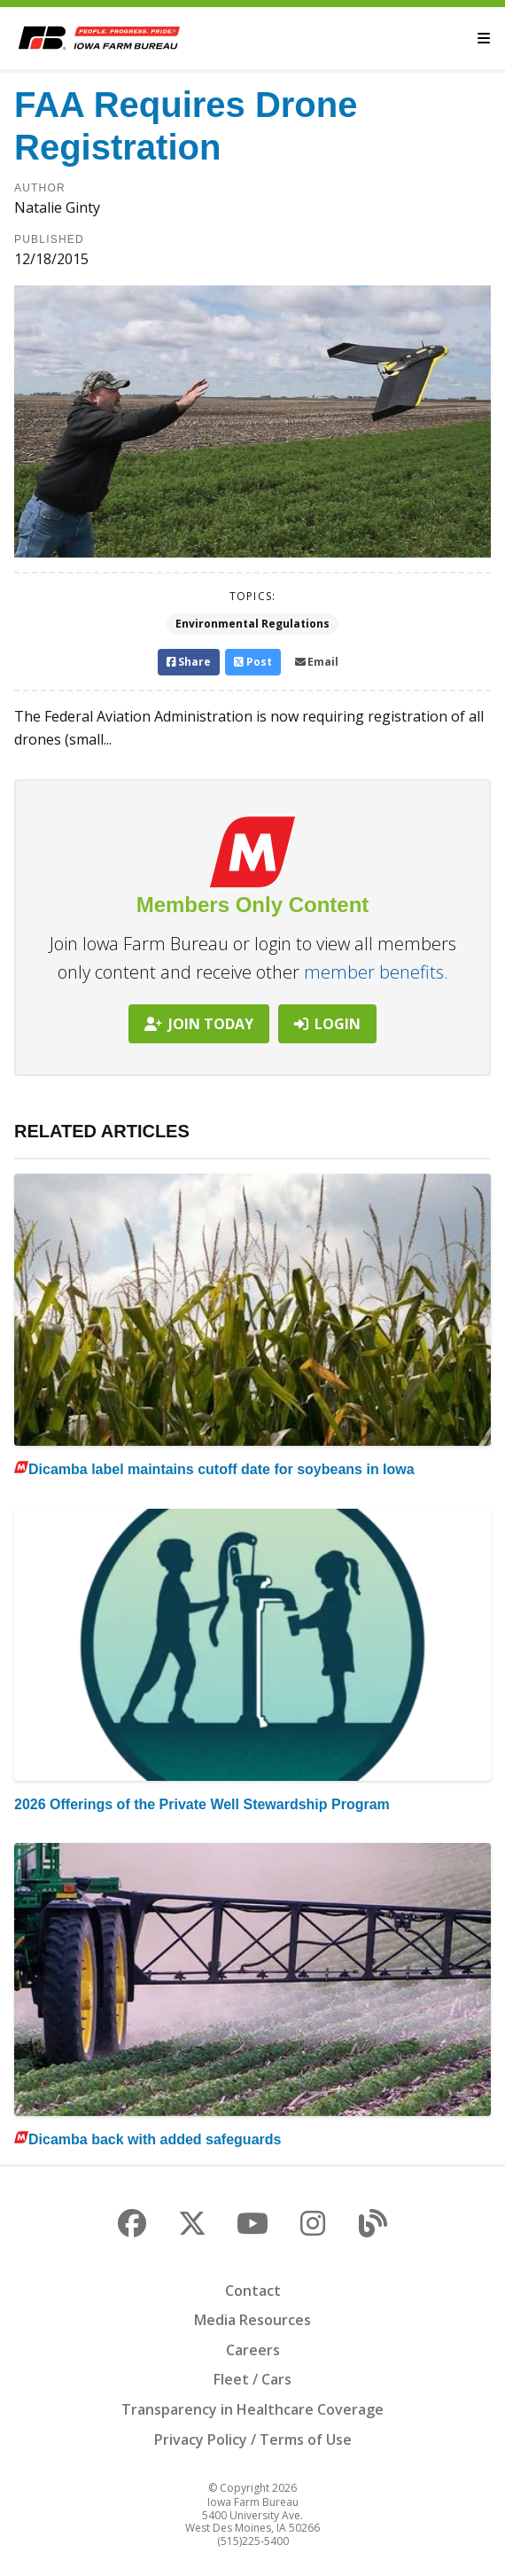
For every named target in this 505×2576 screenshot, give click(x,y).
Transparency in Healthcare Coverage (252, 2409)
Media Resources (252, 2320)
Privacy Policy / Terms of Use (253, 2439)
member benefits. (376, 972)
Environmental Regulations (252, 623)
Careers (253, 2350)
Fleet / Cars (252, 2379)
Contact (253, 2290)
